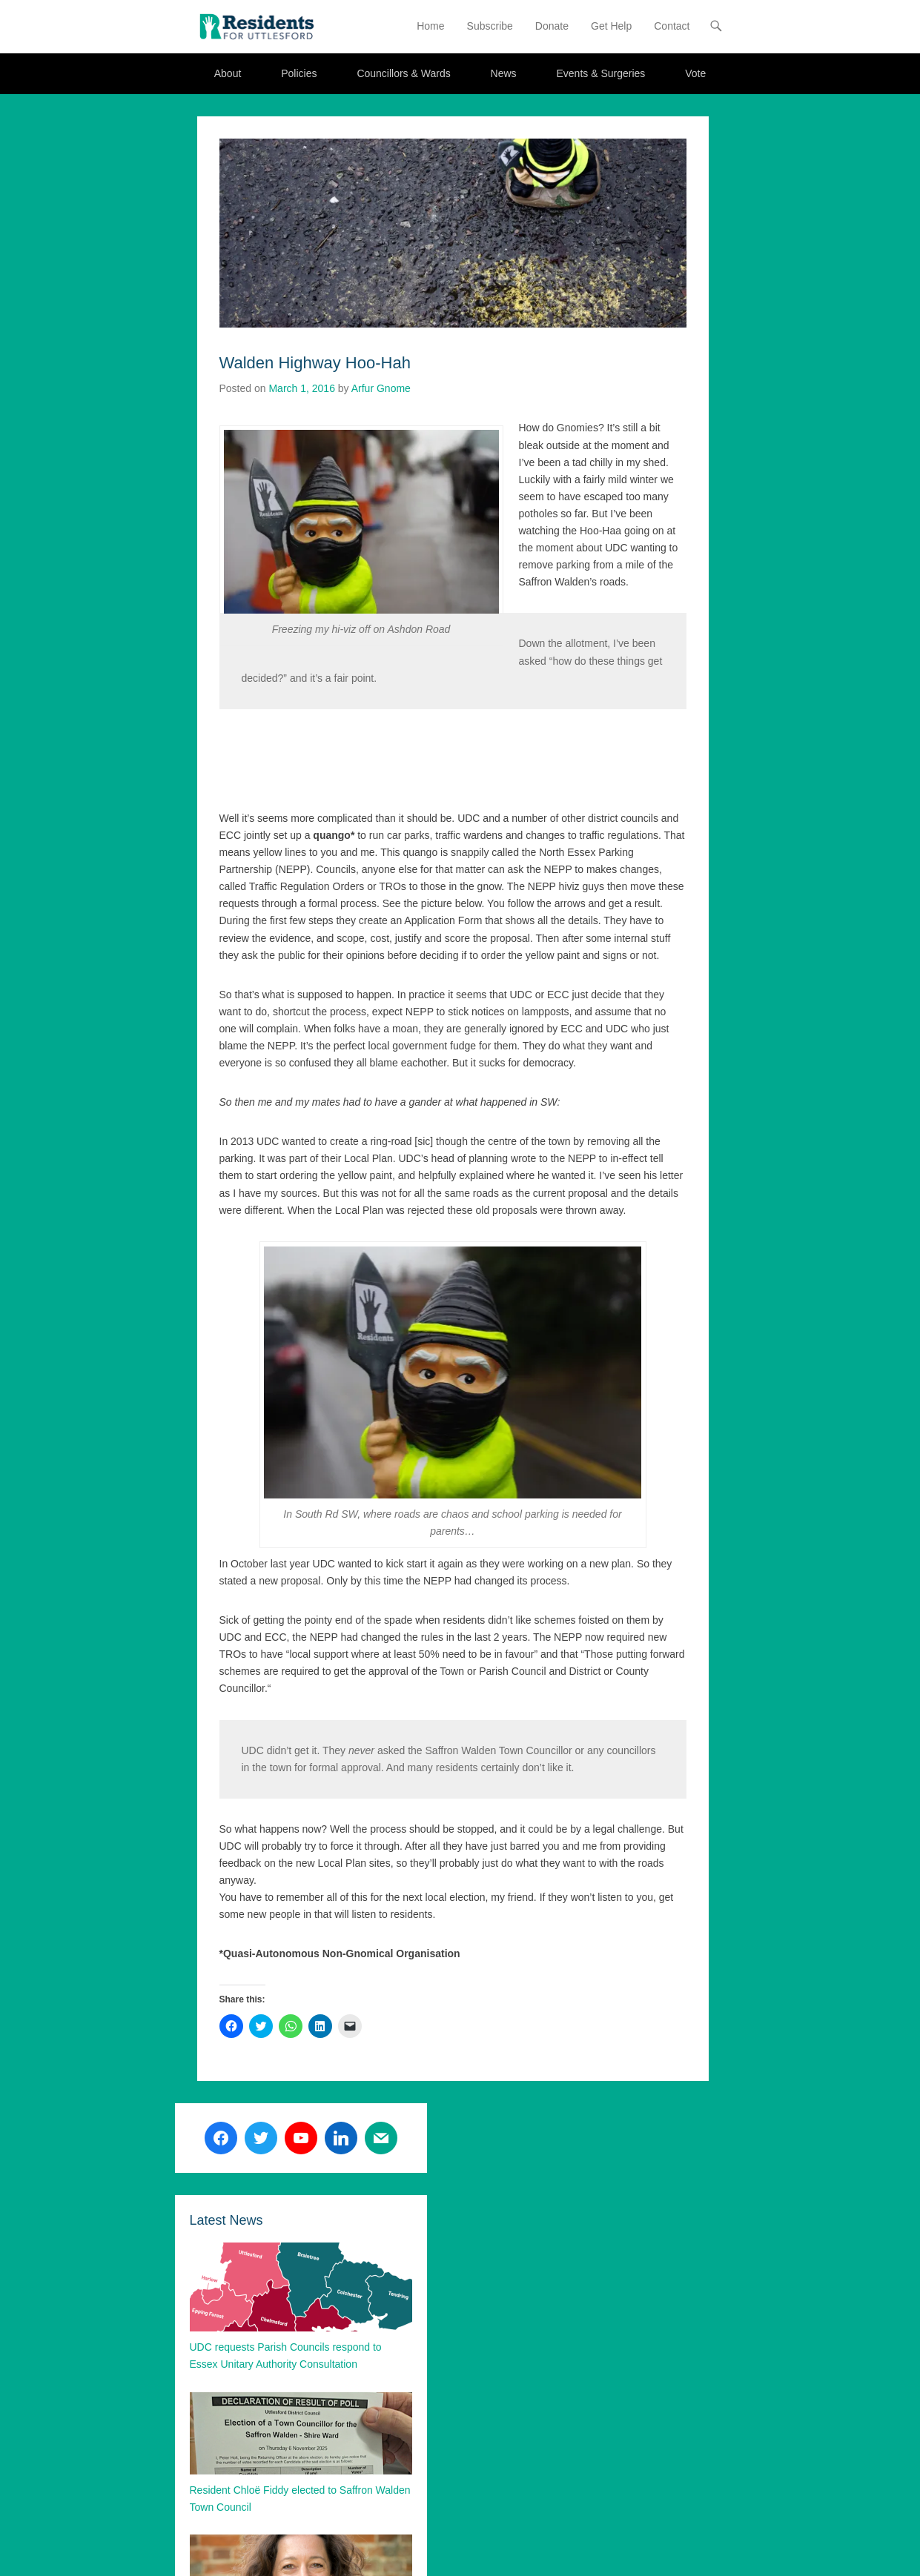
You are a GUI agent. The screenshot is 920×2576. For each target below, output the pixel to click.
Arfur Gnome (381, 388)
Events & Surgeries (600, 73)
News (504, 73)
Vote (695, 73)
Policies (299, 73)
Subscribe (490, 26)
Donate (552, 26)
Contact (671, 26)
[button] (256, 26)
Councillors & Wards (403, 73)
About (228, 73)
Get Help (611, 26)
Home (430, 26)
